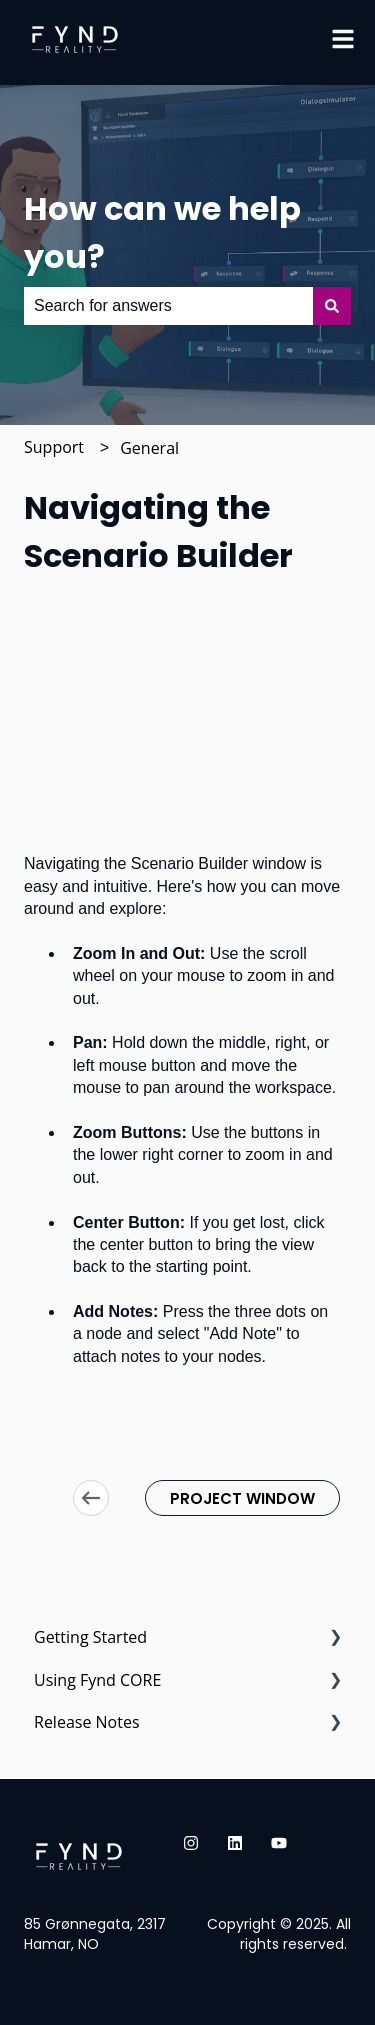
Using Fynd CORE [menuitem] (97, 1680)
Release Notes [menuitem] (87, 1722)
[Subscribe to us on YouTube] (279, 1843)
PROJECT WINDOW (242, 1498)
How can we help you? (162, 232)
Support (54, 447)
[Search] (332, 306)
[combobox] (168, 306)
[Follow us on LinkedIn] (235, 1843)
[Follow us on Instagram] (191, 1843)
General (149, 448)
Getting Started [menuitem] (90, 1637)
